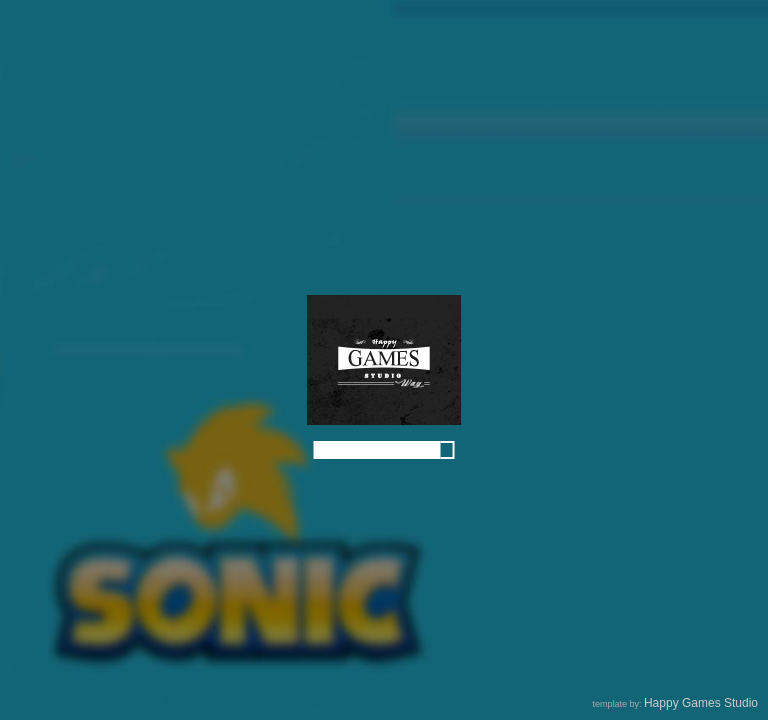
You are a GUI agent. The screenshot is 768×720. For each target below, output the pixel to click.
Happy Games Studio (701, 703)
